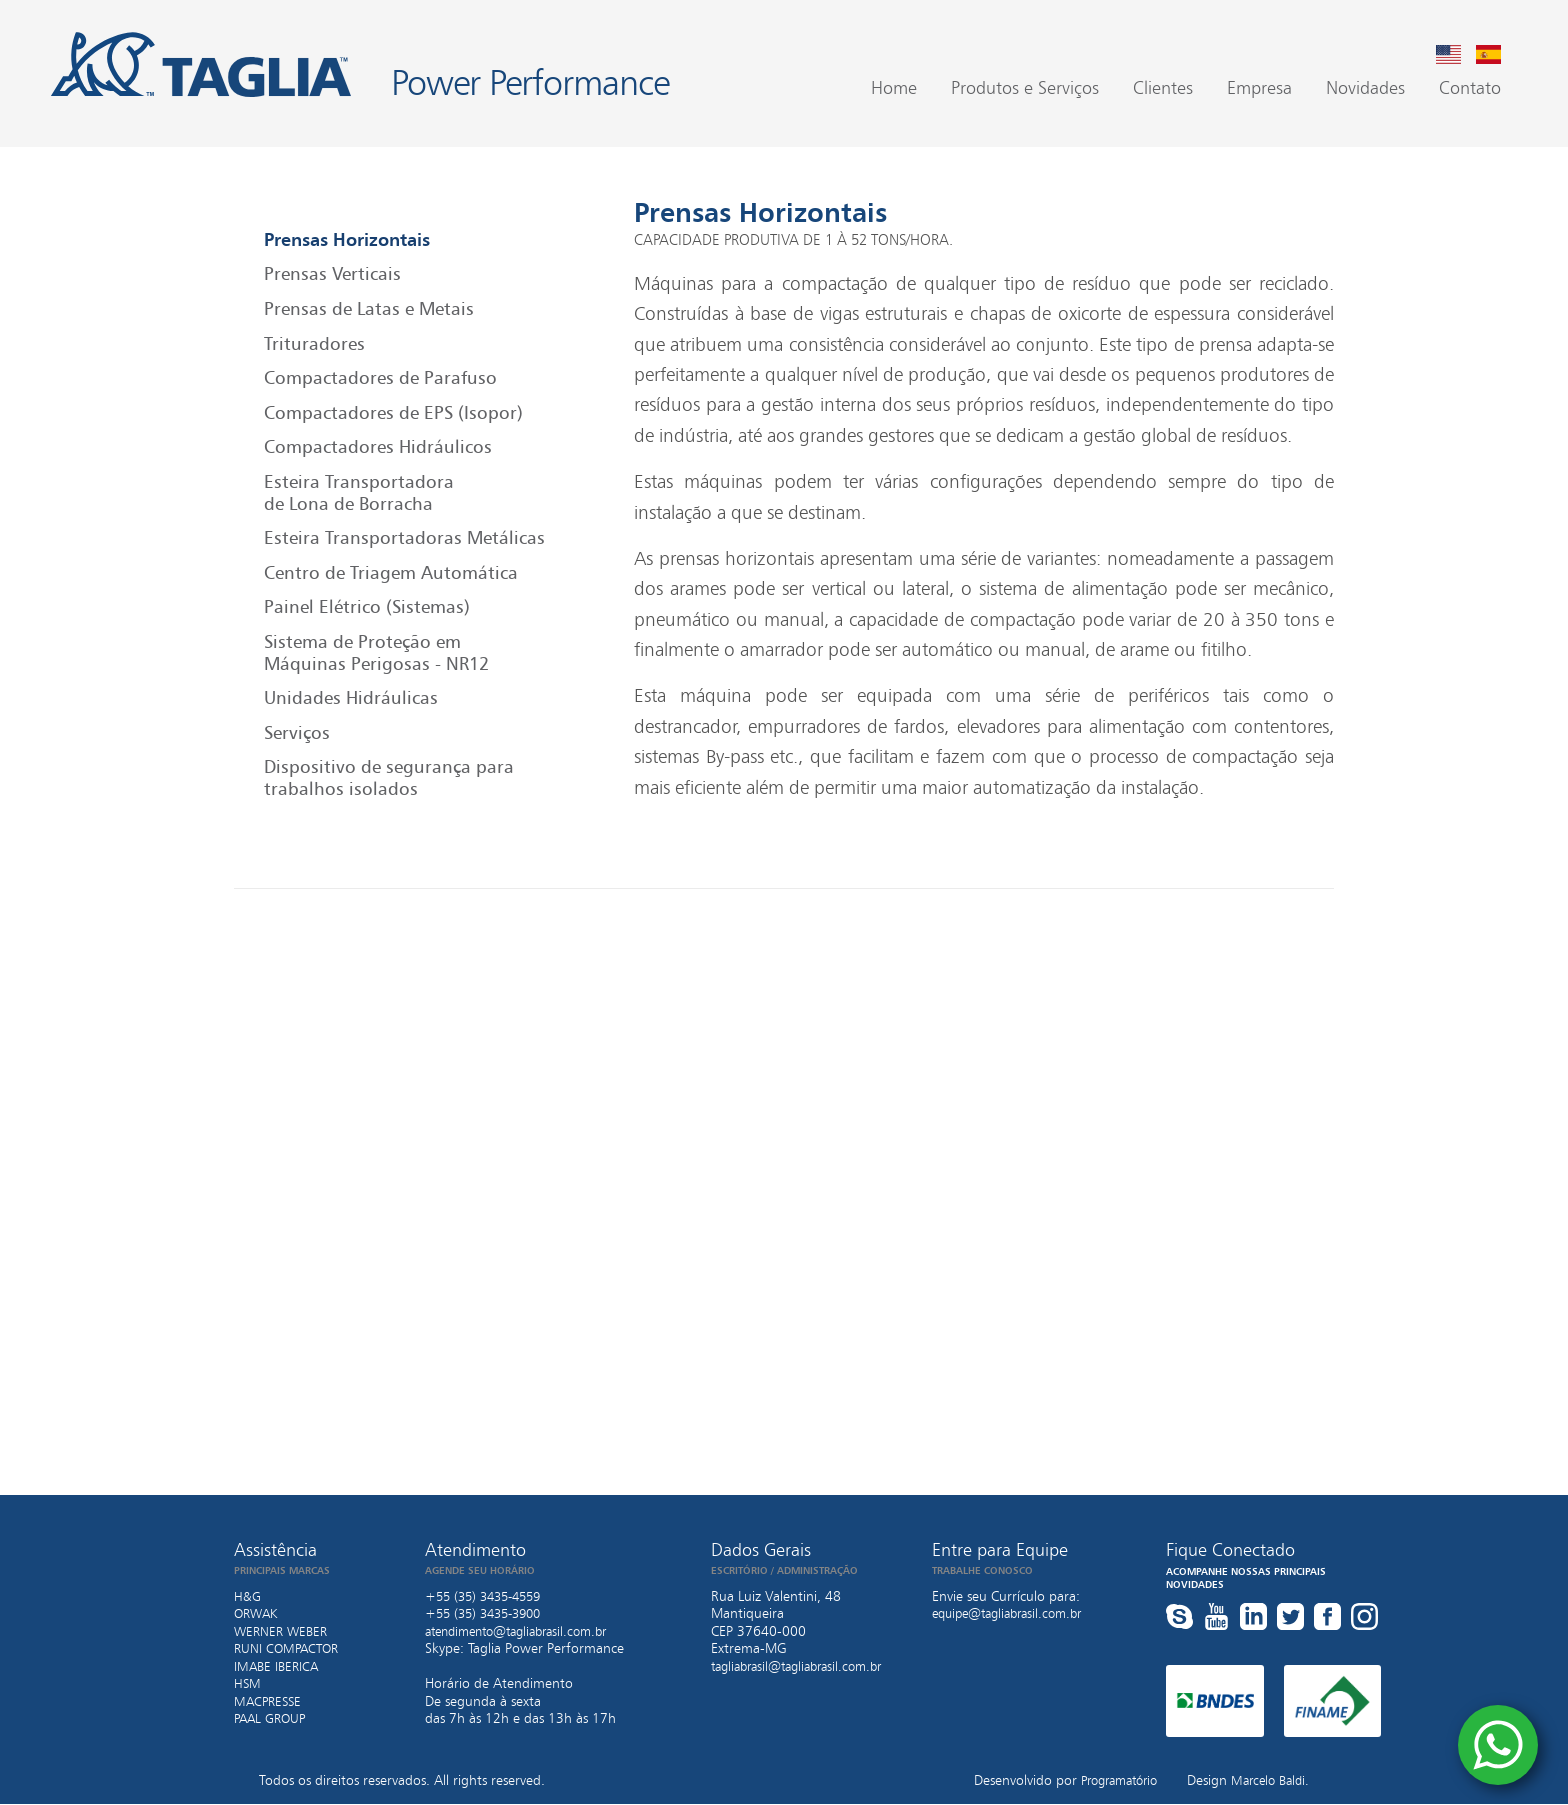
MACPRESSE (270, 1701)
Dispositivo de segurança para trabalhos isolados (389, 779)
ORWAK (258, 1614)
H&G (248, 1596)
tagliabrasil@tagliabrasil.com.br (805, 1666)
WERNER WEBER (284, 1631)
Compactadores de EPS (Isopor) (393, 413)
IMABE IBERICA (280, 1666)
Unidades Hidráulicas (351, 698)
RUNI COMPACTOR (291, 1649)
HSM (248, 1684)
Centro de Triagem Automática (391, 573)
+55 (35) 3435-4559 (489, 1596)
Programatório (1106, 1780)
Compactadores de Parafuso (380, 378)
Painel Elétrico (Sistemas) (367, 608)
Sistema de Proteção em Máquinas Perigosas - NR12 (376, 653)
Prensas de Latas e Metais (369, 309)
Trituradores (314, 344)
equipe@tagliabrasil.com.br (1015, 1614)
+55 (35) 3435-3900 (489, 1614)
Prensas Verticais (332, 275)
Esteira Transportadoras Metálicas (404, 538)
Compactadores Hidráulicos (378, 448)
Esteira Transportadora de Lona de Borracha (359, 493)
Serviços (297, 733)
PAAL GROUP (273, 1719)
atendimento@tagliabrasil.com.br (526, 1631)
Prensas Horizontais (347, 239)
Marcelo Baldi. (1266, 1780)
